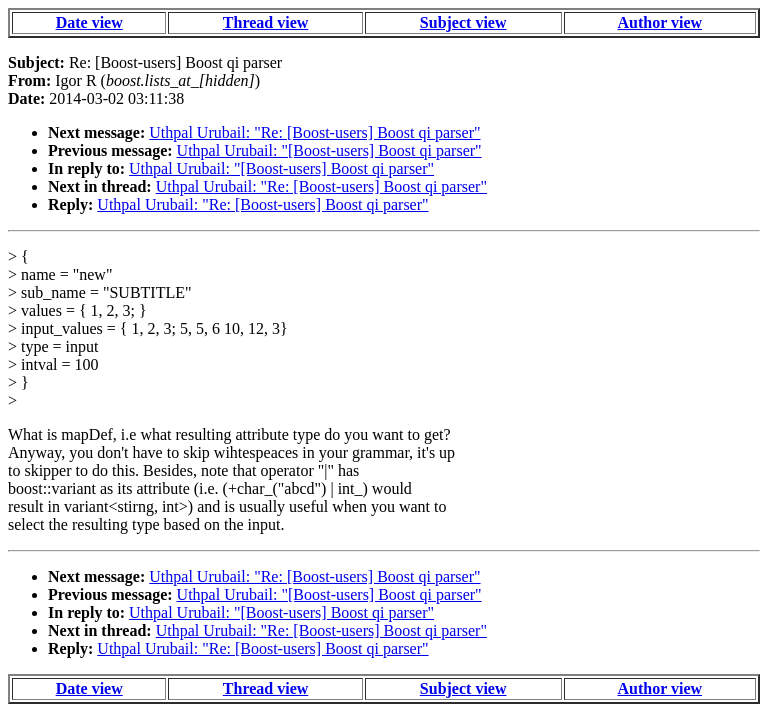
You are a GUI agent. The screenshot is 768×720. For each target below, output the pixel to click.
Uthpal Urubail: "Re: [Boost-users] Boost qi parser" (314, 132)
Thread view (265, 22)
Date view (89, 22)
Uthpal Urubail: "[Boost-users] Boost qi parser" (329, 150)
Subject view (463, 22)
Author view (660, 22)
